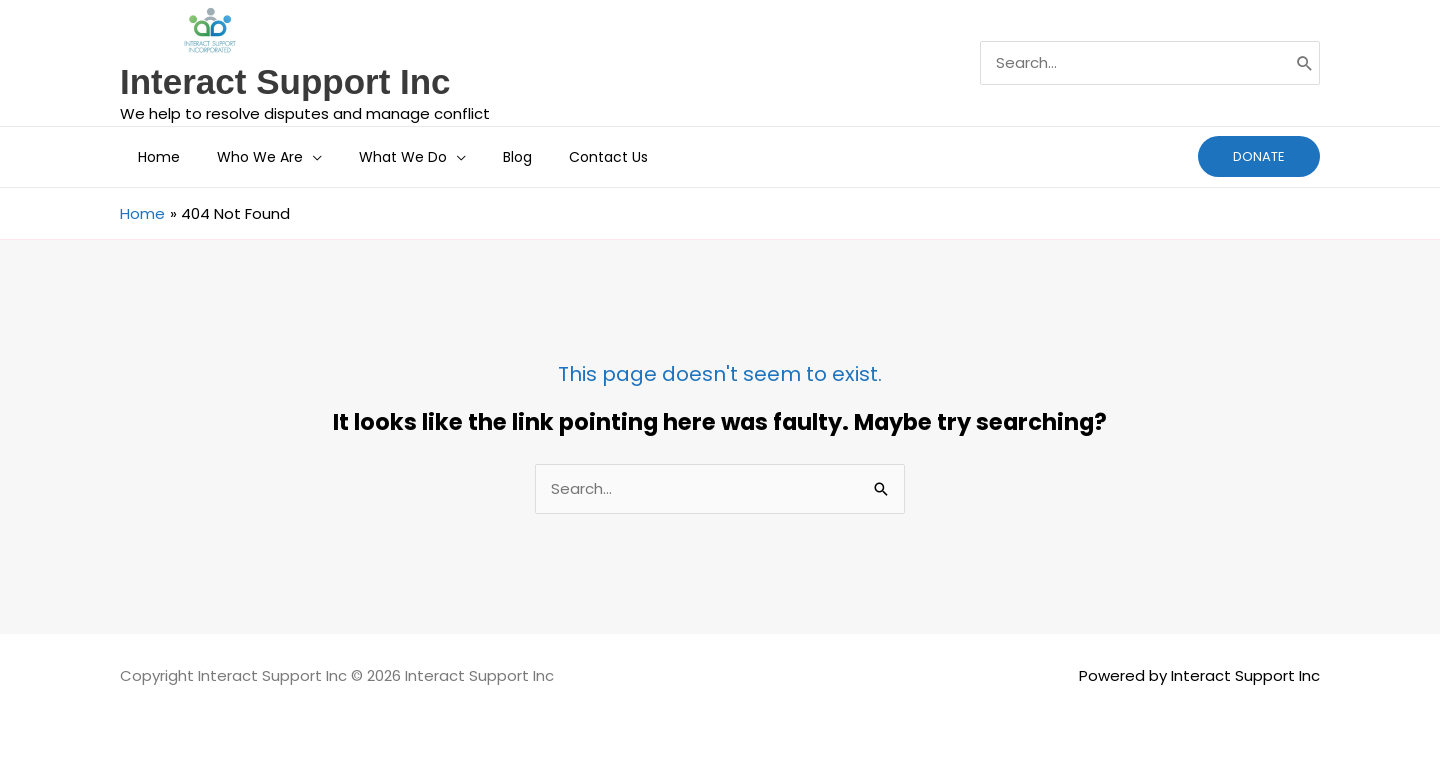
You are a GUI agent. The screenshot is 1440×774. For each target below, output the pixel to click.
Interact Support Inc (285, 81)
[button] (1259, 156)
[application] (299, 157)
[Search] (1305, 63)
